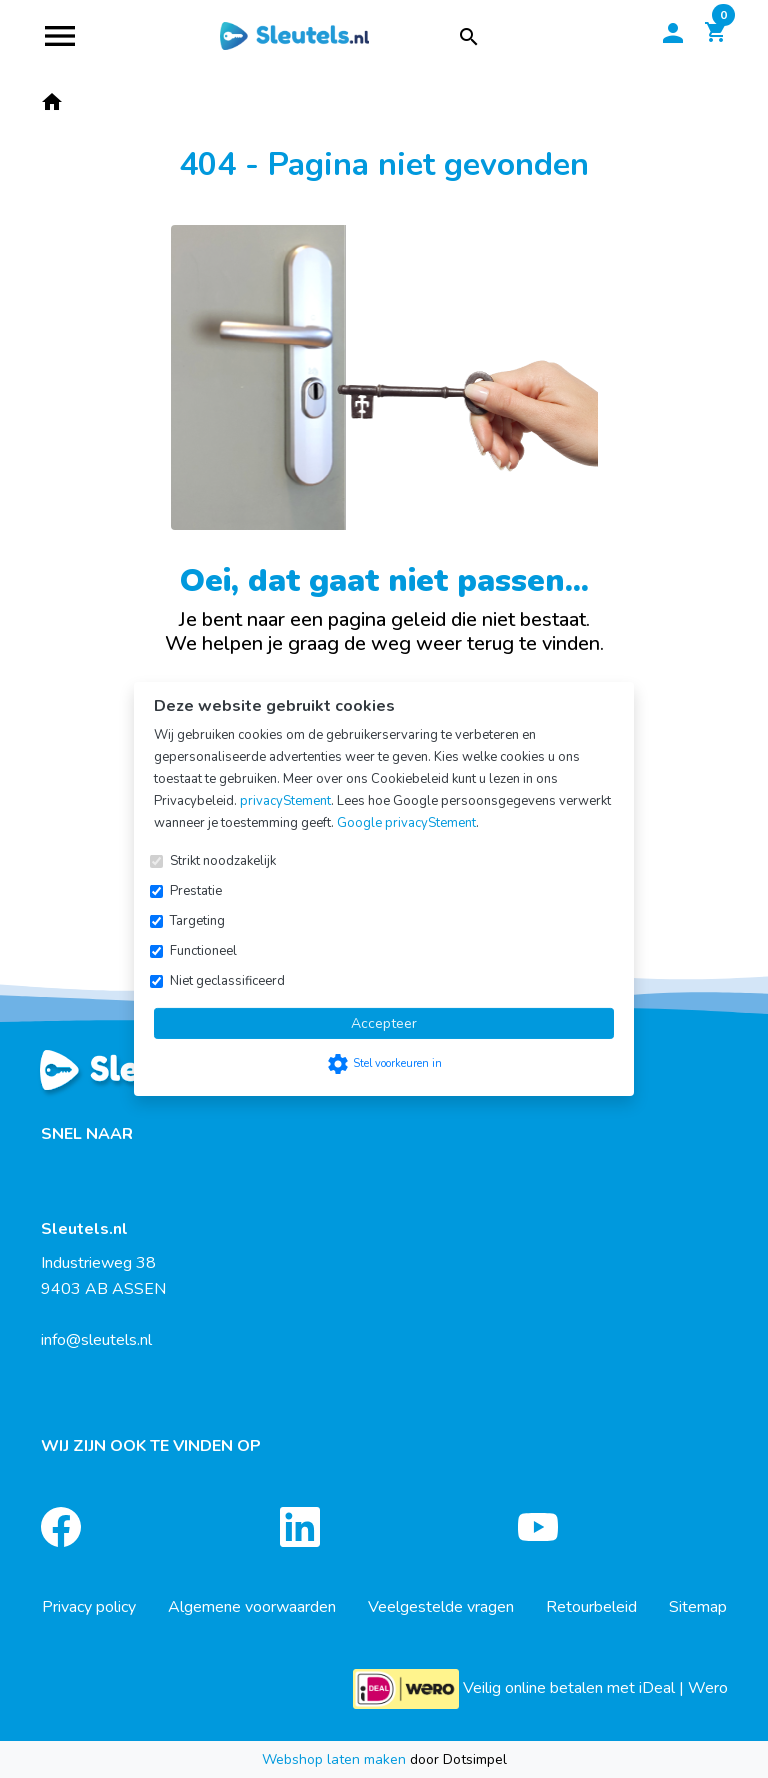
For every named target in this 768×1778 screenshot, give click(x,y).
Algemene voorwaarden (252, 1607)
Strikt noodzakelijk (223, 861)
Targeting (197, 921)
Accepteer (384, 1023)
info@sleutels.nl (96, 1340)
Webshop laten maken (336, 1759)
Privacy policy (89, 1607)
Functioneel (203, 951)
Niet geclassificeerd (227, 981)
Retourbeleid (591, 1607)
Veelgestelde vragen (441, 1607)
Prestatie (196, 891)
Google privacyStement (406, 823)
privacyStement (285, 801)
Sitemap (698, 1607)
